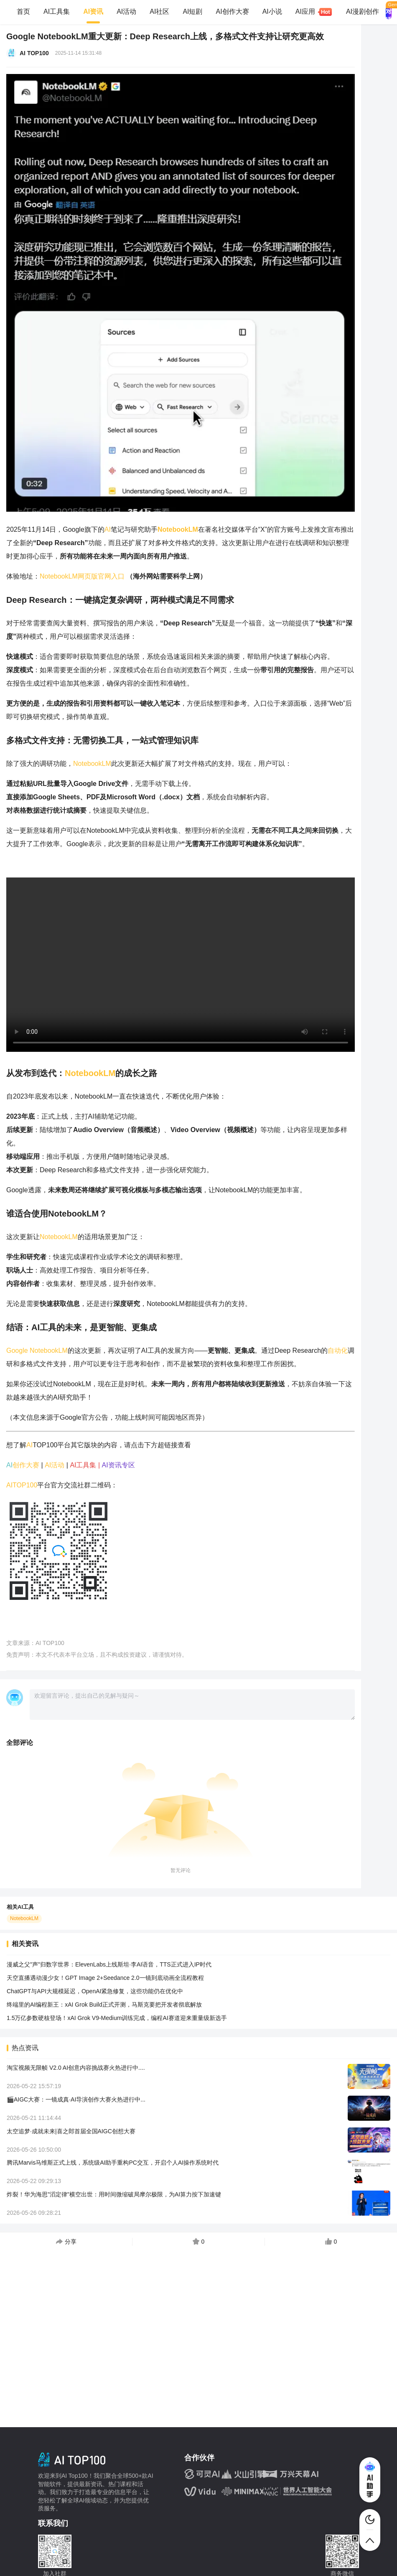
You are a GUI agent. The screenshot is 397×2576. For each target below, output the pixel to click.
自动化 (338, 1350)
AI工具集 (56, 11)
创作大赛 (26, 1465)
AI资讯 (93, 11)
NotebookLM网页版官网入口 (82, 576)
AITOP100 (21, 1485)
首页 (23, 11)
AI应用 (308, 12)
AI (107, 529)
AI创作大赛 (232, 11)
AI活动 (126, 11)
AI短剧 (192, 11)
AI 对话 (389, 11)
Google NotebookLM (37, 1350)
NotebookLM (92, 763)
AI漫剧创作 (362, 11)
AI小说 (272, 11)
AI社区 (159, 11)
